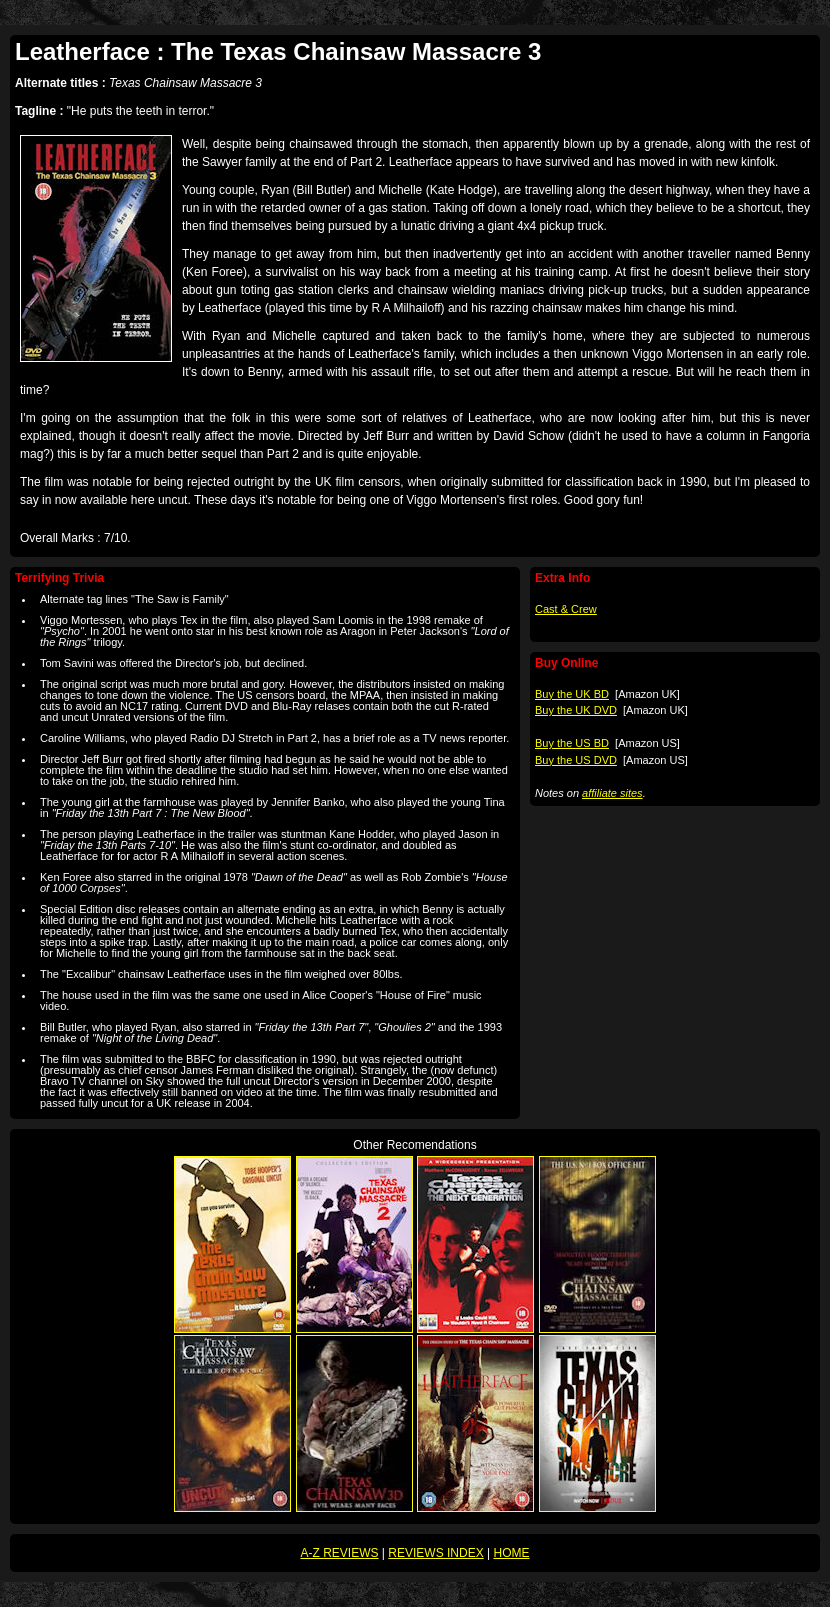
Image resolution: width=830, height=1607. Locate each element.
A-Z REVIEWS (340, 1553)
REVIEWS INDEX (435, 1553)
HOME (511, 1553)
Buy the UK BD (572, 694)
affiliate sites (612, 793)
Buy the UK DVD (576, 710)
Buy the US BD (572, 743)
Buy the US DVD (576, 760)
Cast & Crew (566, 609)
